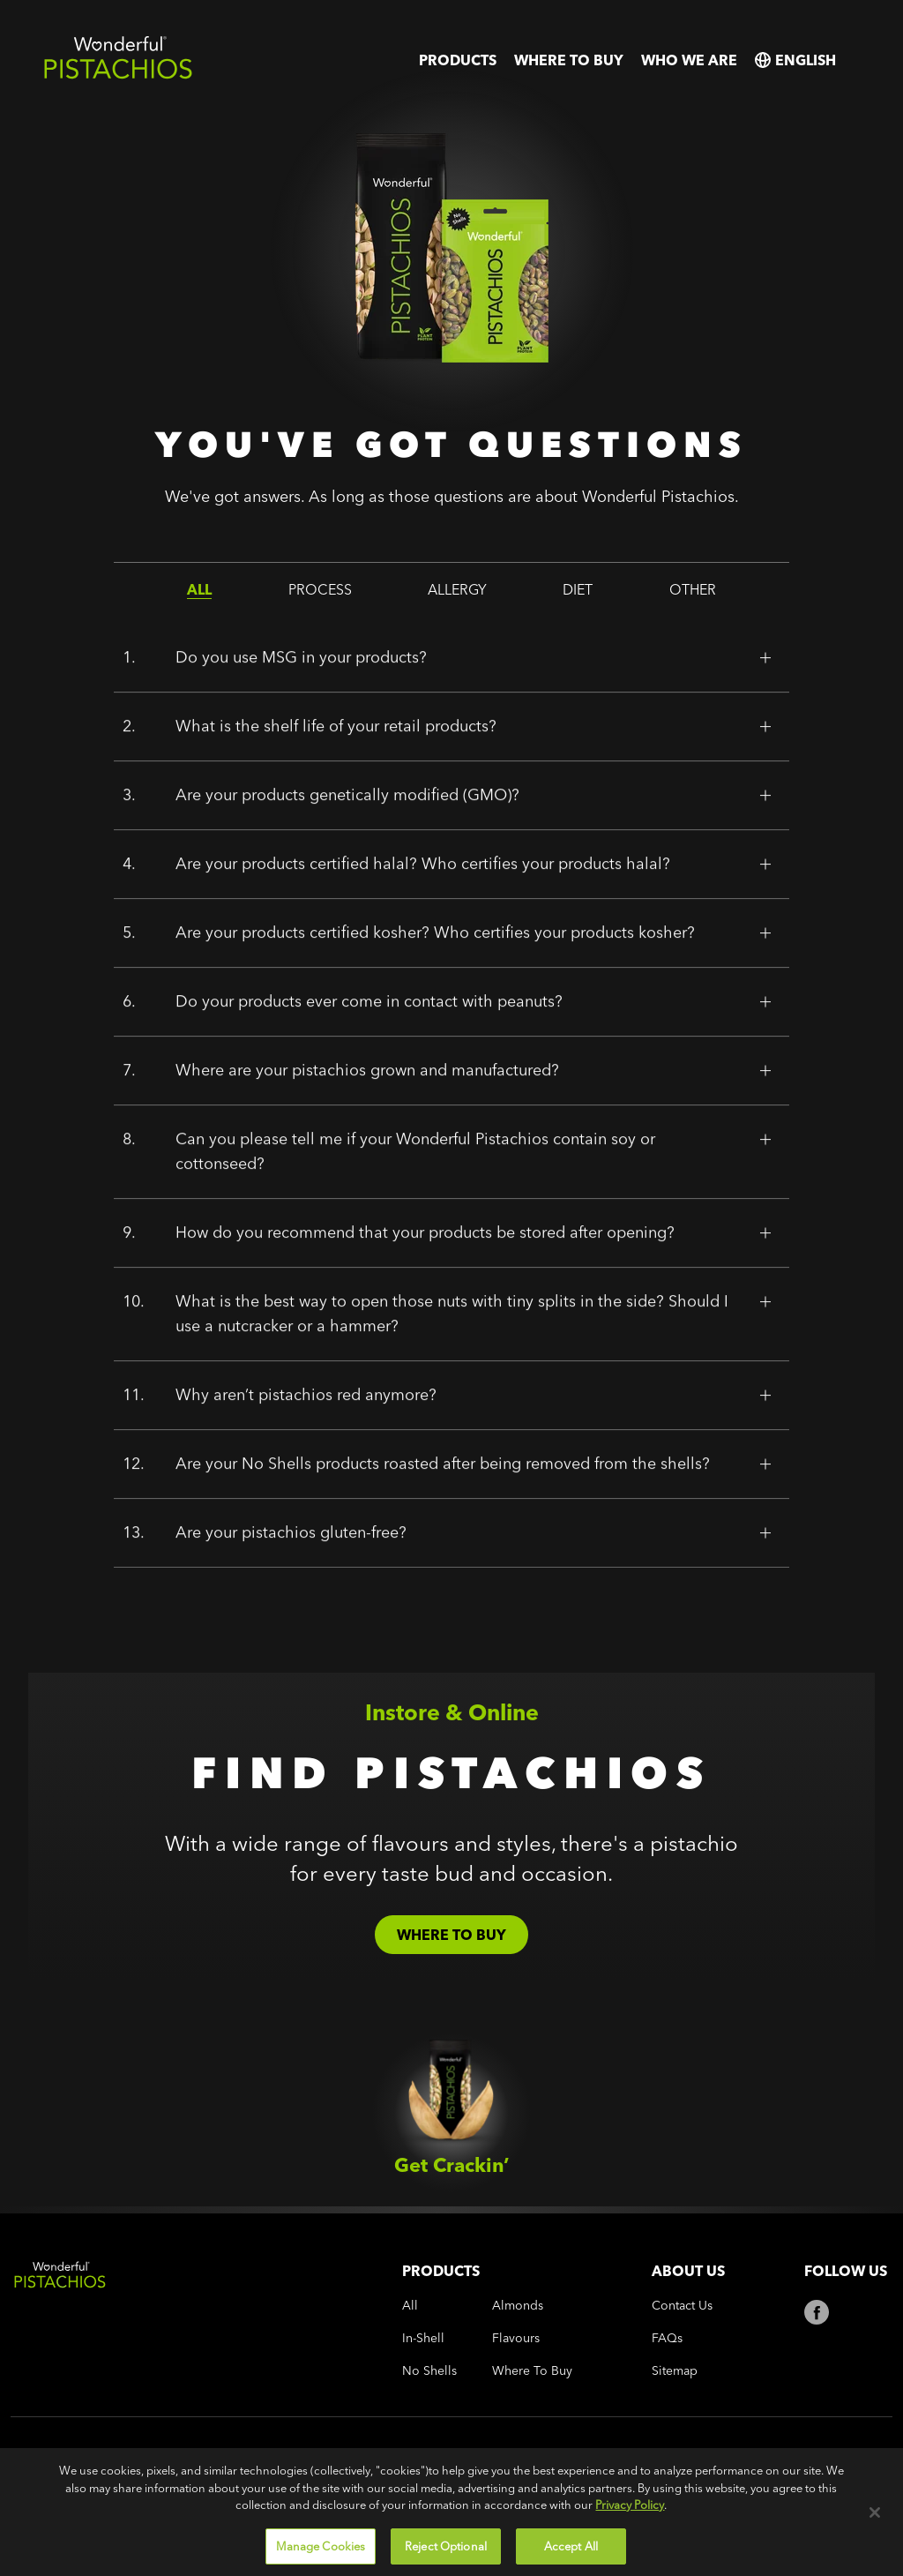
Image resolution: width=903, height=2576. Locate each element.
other (692, 589)
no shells (429, 2370)
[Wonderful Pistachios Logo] (118, 75)
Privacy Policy (629, 2556)
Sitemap (675, 2370)
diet (578, 589)
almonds (517, 2305)
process (320, 589)
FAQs (667, 2338)
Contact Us (682, 2305)
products (457, 60)
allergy (457, 589)
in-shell (423, 2338)
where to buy (568, 60)
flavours (516, 2338)
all (199, 589)
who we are (689, 60)
